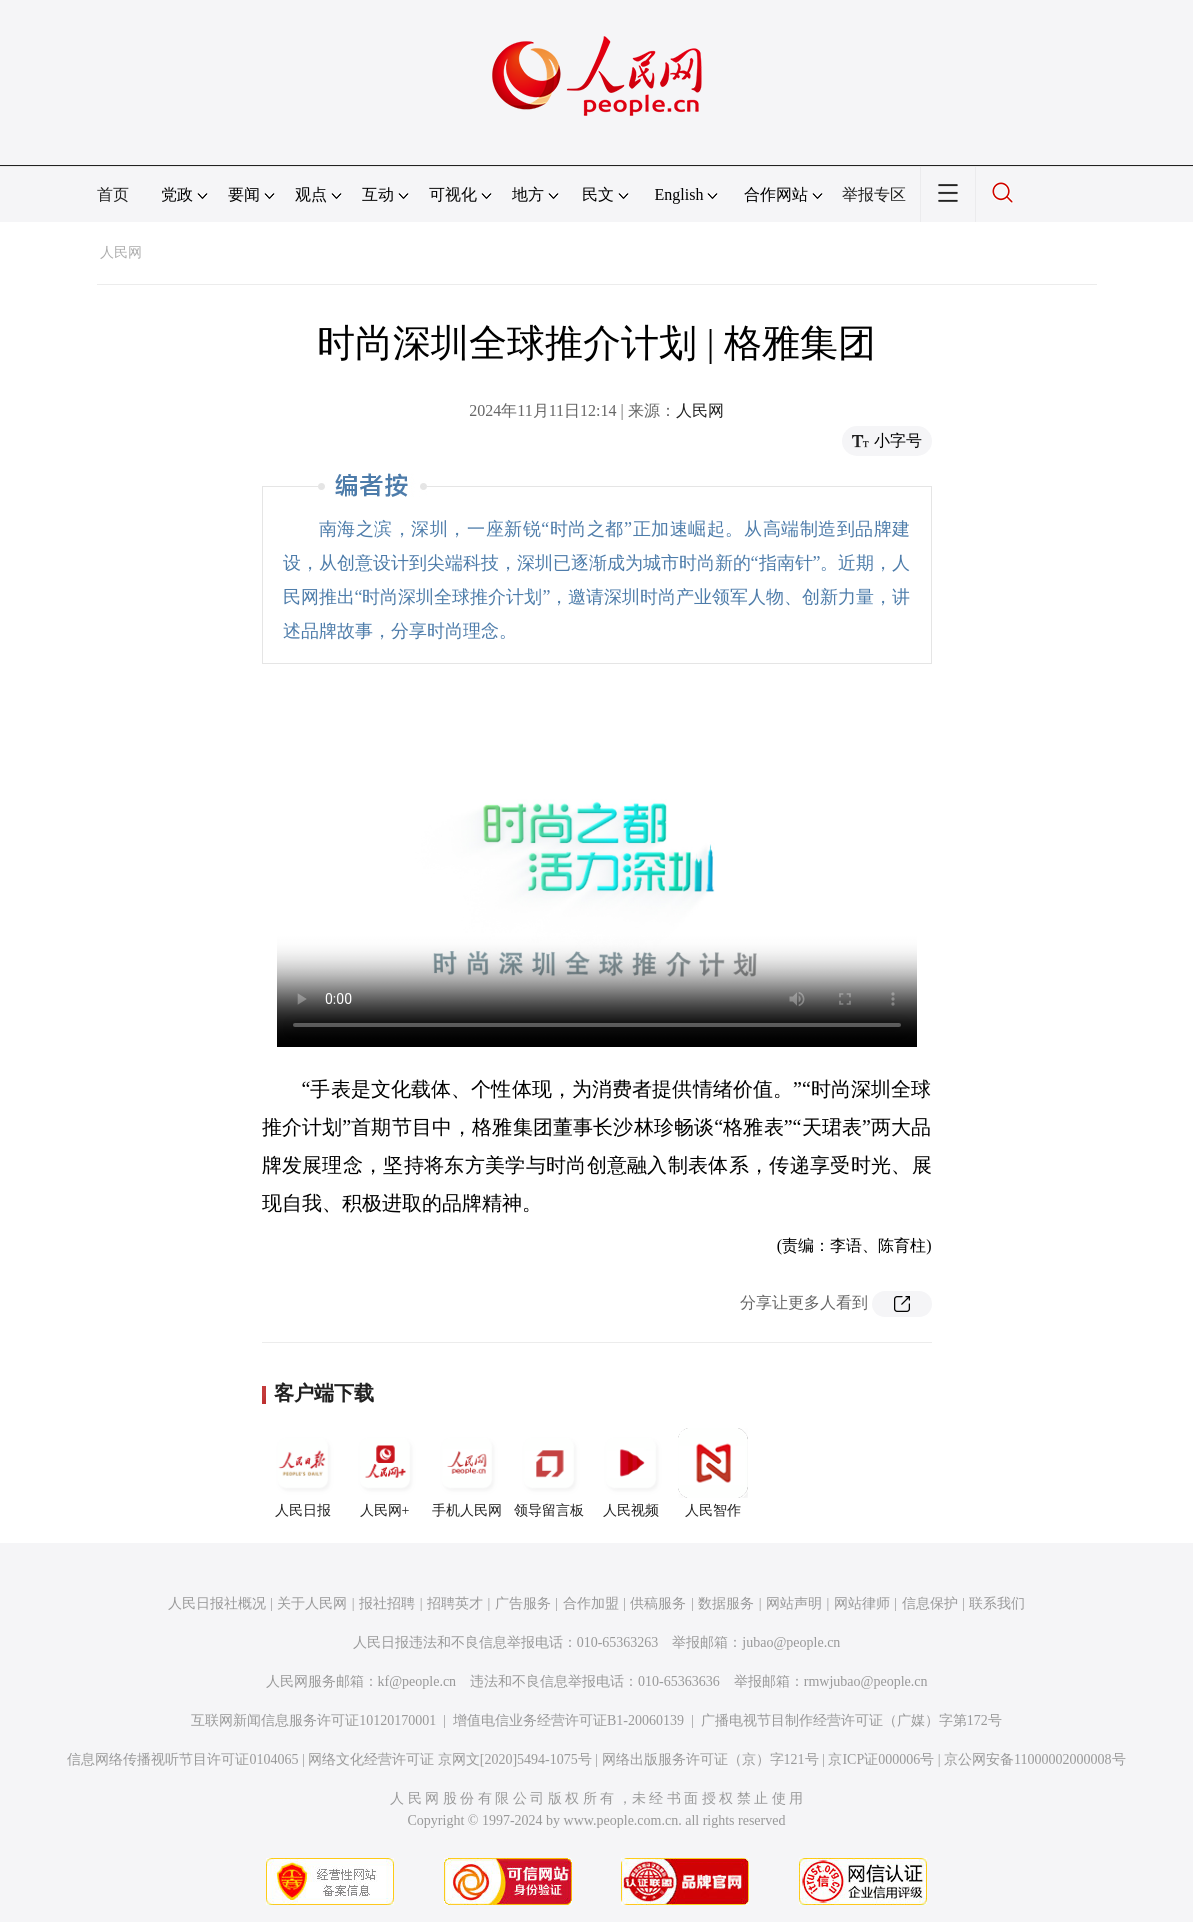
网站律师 (862, 1603)
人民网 (121, 252)
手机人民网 (467, 1473)
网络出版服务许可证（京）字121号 (710, 1759)
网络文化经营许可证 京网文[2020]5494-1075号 (450, 1759)
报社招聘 (387, 1603)
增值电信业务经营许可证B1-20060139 (568, 1720)
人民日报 (303, 1473)
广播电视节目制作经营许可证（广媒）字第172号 (851, 1720)
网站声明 (794, 1603)
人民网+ (385, 1473)
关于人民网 (312, 1603)
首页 (113, 194)
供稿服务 (658, 1603)
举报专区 (874, 194)
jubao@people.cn (791, 1642)
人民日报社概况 (217, 1603)
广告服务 (523, 1603)
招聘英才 (455, 1603)
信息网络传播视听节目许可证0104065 (182, 1759)
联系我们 (997, 1603)
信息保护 (930, 1603)
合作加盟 (591, 1603)
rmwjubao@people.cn (866, 1681)
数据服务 (726, 1603)
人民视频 (631, 1473)
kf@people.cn (417, 1681)
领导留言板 (549, 1473)
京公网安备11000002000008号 (1034, 1759)
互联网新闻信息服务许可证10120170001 (313, 1720)
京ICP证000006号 (881, 1759)
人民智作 (713, 1473)
